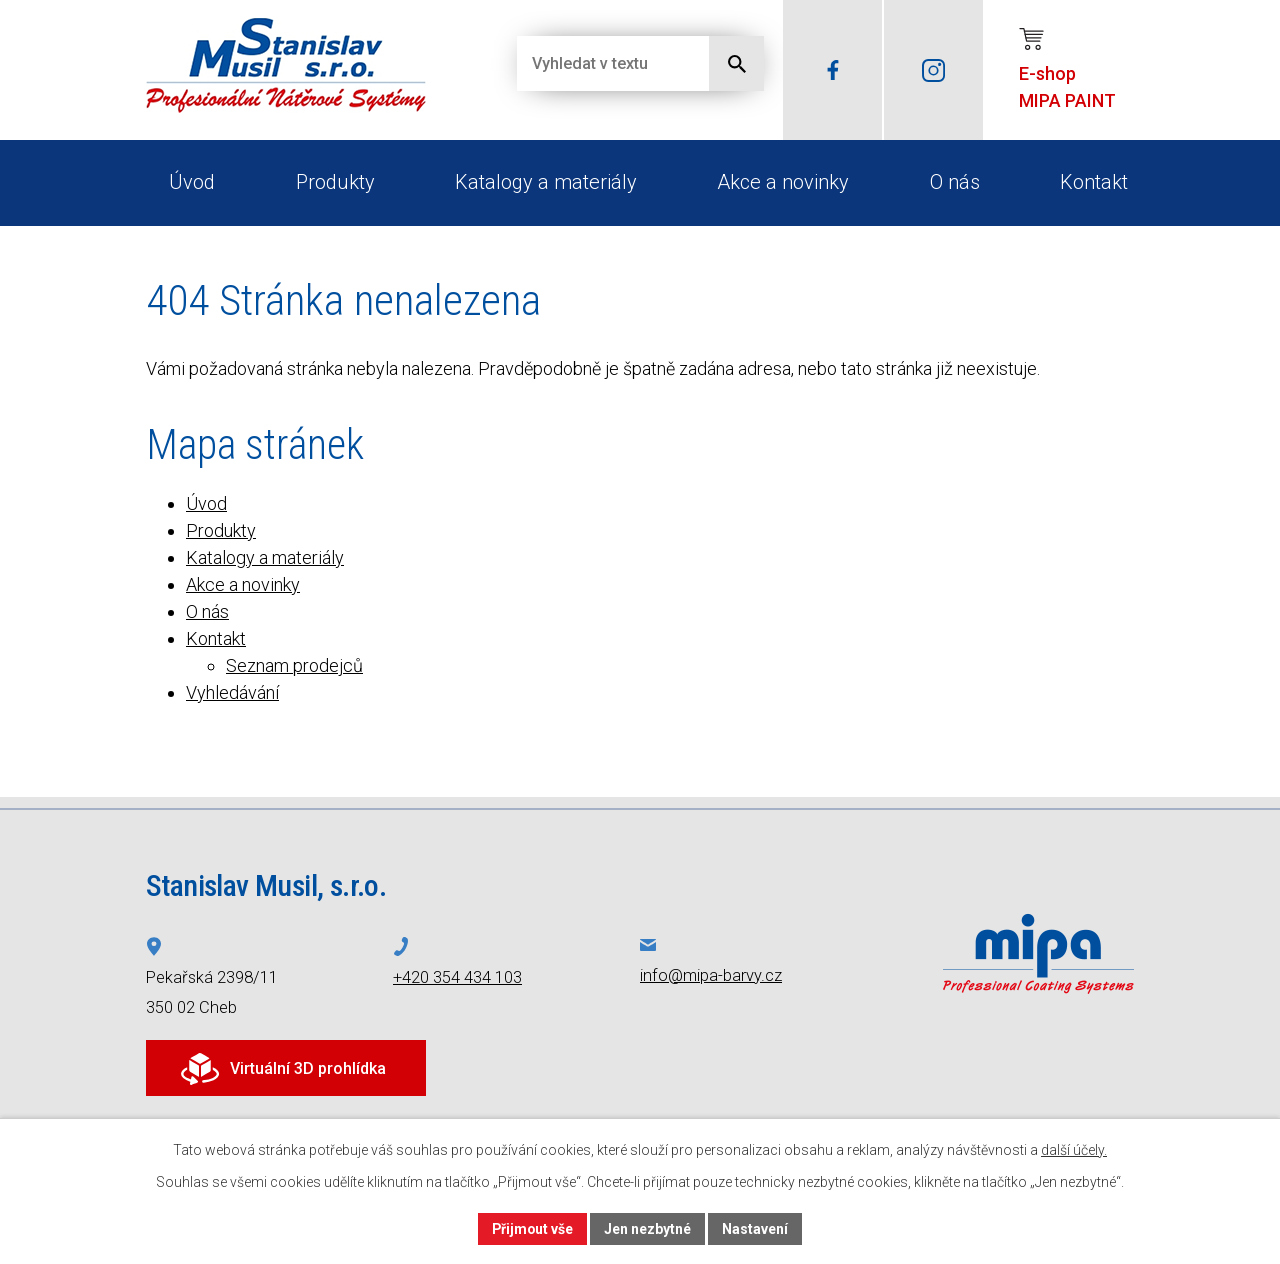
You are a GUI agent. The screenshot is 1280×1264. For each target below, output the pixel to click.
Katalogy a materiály (546, 182)
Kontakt (1094, 182)
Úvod (192, 182)
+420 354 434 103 (457, 977)
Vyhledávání (232, 692)
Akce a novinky (783, 182)
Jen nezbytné (648, 1228)
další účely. (1074, 1150)
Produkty (335, 182)
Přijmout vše (532, 1228)
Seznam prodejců (294, 665)
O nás (955, 182)
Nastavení (756, 1228)
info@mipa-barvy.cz (711, 975)
